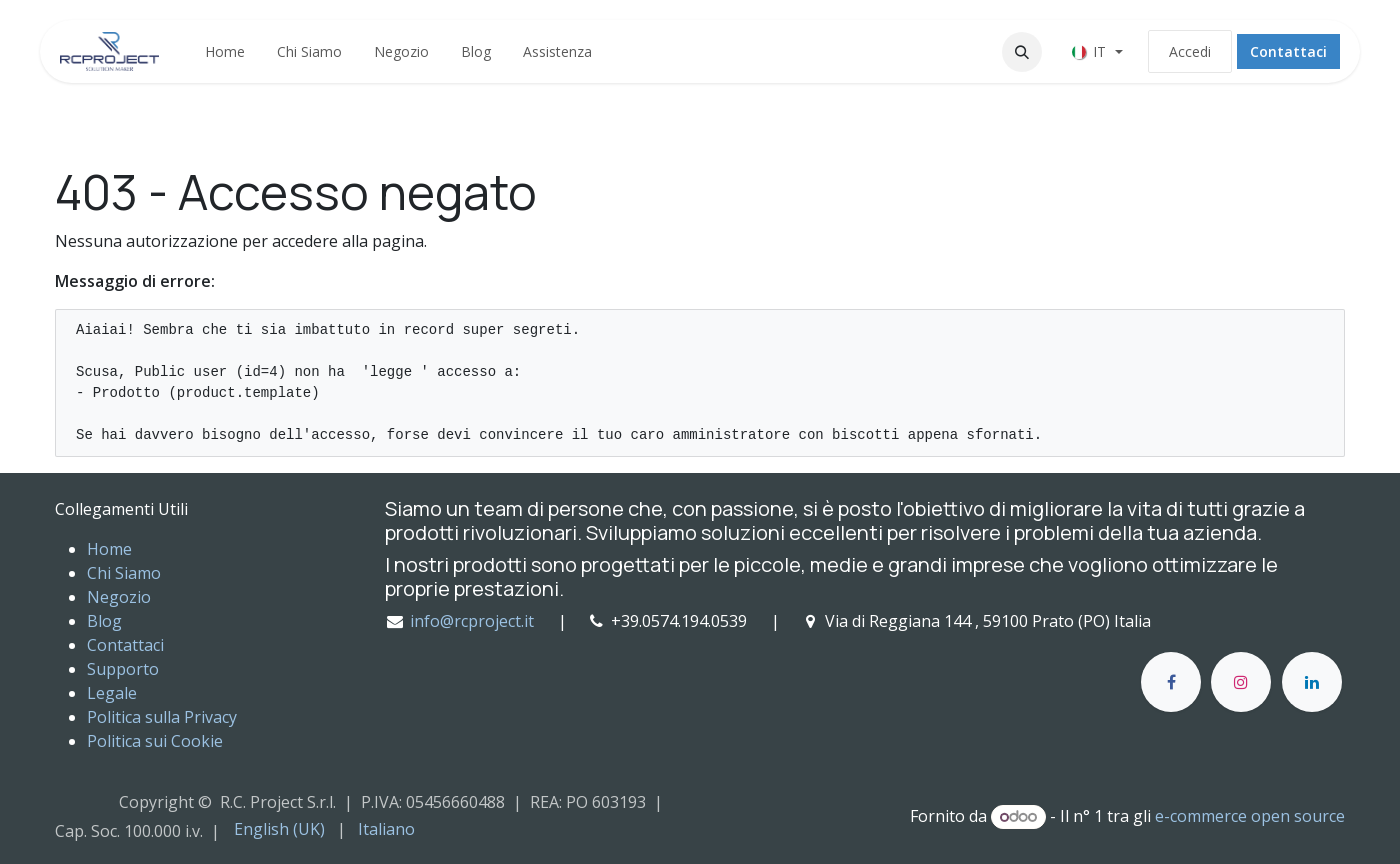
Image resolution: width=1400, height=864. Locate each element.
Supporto (123, 669)
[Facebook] (1171, 682)
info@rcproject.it (472, 621)
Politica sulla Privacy (162, 717)
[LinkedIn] (1312, 682)
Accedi (1190, 51)
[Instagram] (1241, 682)
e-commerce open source (1250, 816)
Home (109, 549)
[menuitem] (225, 51)
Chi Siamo (124, 573)
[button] (1022, 52)
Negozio (119, 597)
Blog (104, 621)
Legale (112, 693)
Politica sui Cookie (155, 741)
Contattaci (1288, 51)
